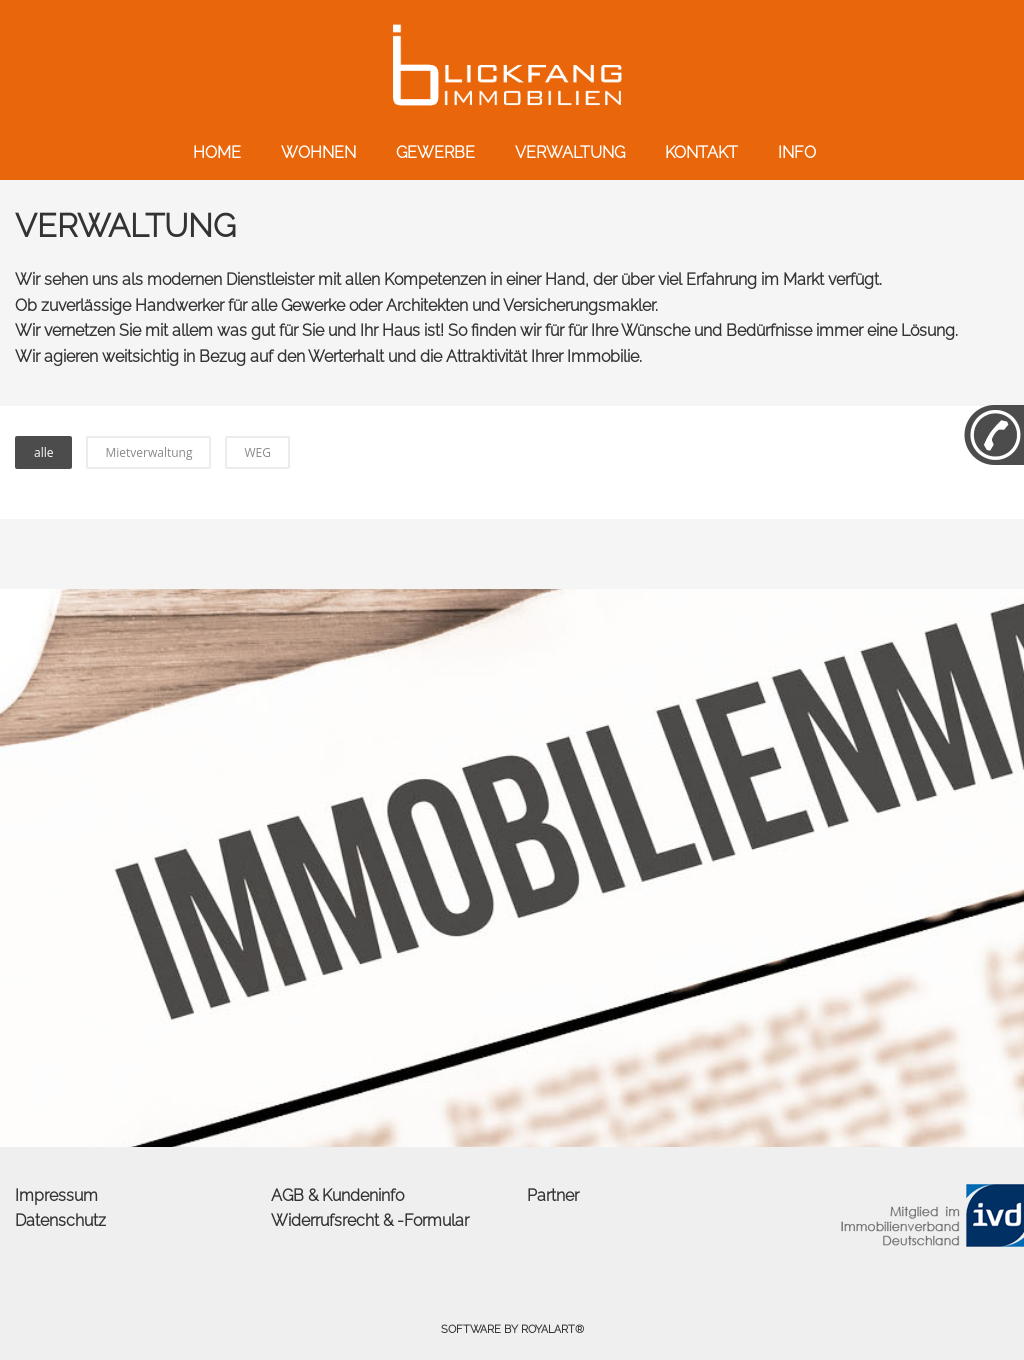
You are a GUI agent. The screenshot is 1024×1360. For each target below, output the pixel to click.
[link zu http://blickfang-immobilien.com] (512, 65)
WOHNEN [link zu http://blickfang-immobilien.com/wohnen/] (318, 152)
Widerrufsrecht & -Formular (370, 1220)
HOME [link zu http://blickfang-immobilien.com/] (217, 152)
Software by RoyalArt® (512, 1329)
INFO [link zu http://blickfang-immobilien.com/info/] (797, 152)
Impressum (56, 1195)
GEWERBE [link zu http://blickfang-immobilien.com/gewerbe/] (435, 152)
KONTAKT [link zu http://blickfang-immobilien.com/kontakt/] (701, 152)
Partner (553, 1195)
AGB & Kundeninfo (337, 1195)
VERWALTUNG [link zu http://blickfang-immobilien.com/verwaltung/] (570, 152)
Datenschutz (60, 1220)
